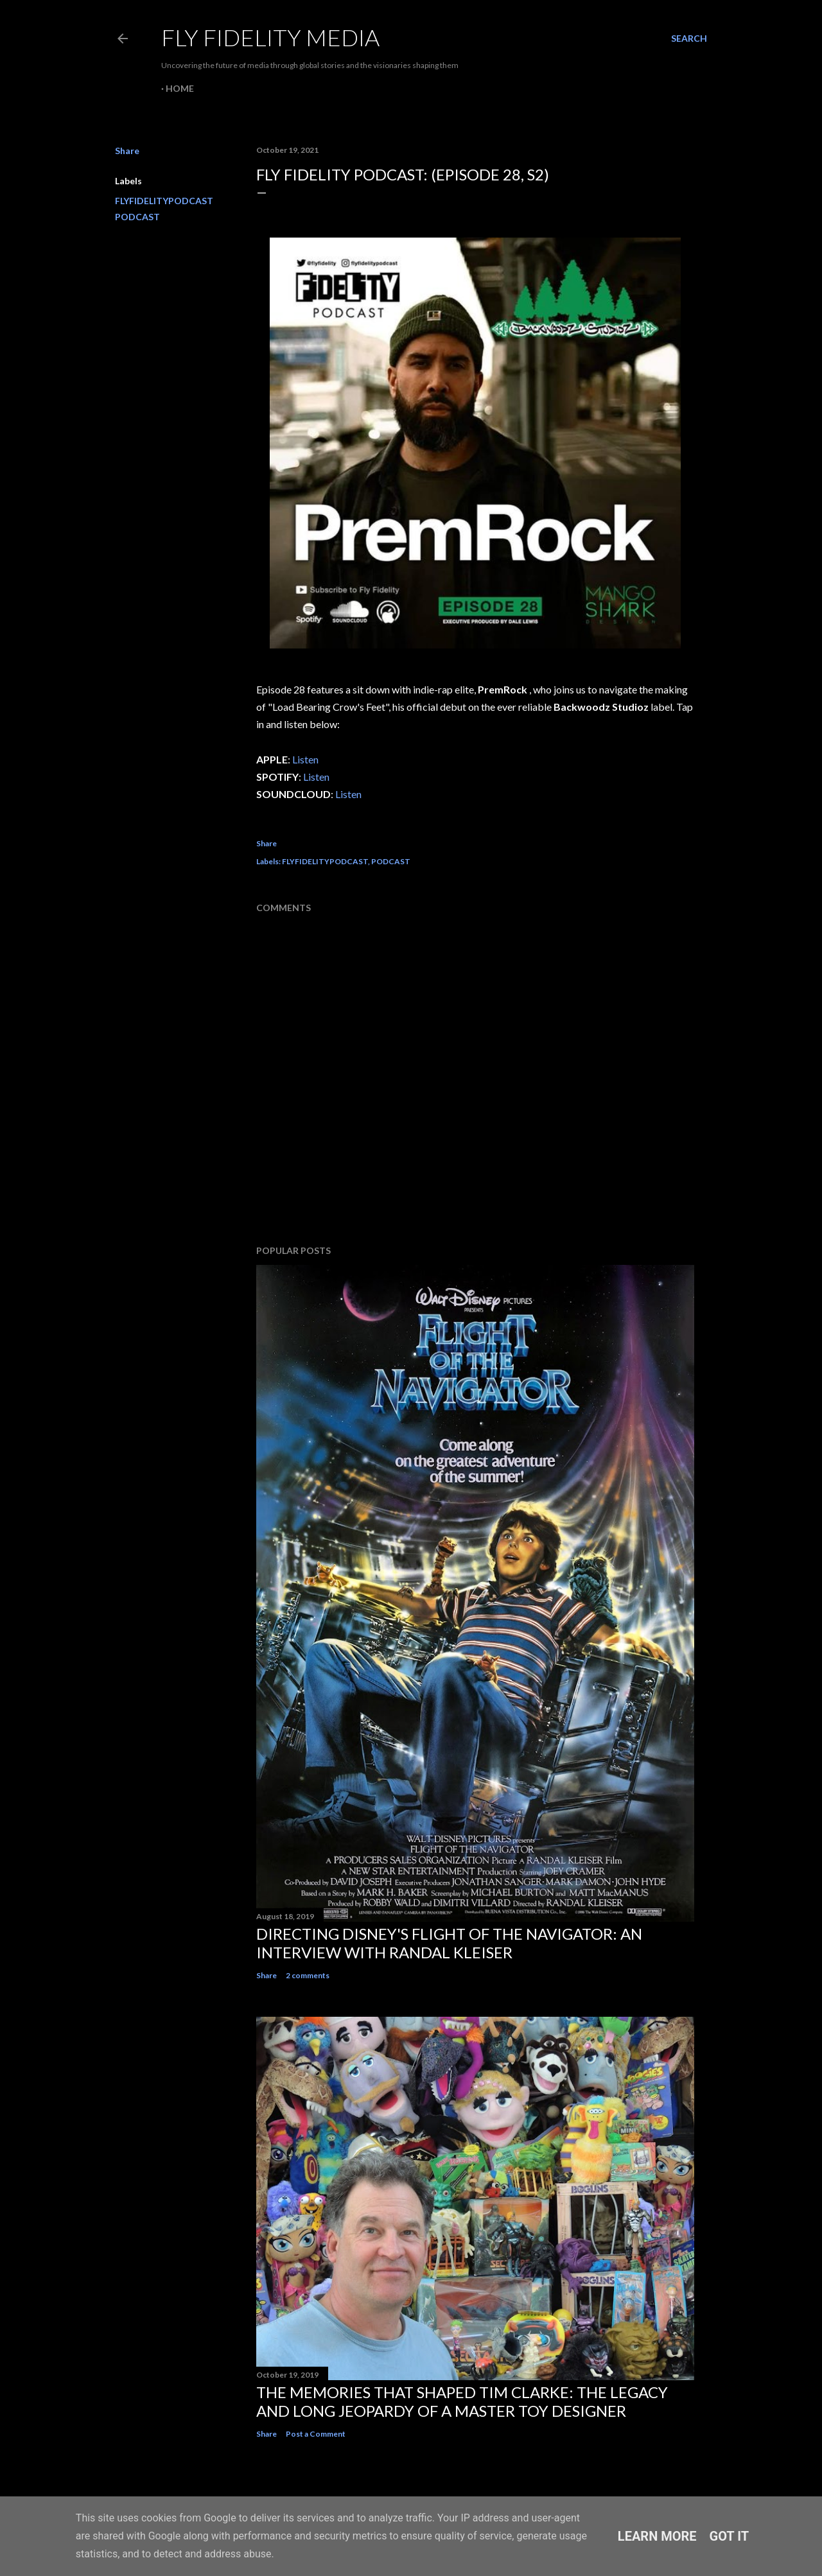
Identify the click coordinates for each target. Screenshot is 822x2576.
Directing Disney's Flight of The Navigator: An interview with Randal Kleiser (449, 1943)
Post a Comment (315, 2434)
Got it (729, 2536)
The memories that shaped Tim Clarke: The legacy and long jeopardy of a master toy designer (462, 2401)
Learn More (657, 2536)
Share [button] (127, 150)
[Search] (689, 38)
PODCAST (137, 216)
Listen (305, 759)
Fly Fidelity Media (270, 37)
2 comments (307, 1975)
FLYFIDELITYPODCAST (164, 200)
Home (180, 88)
